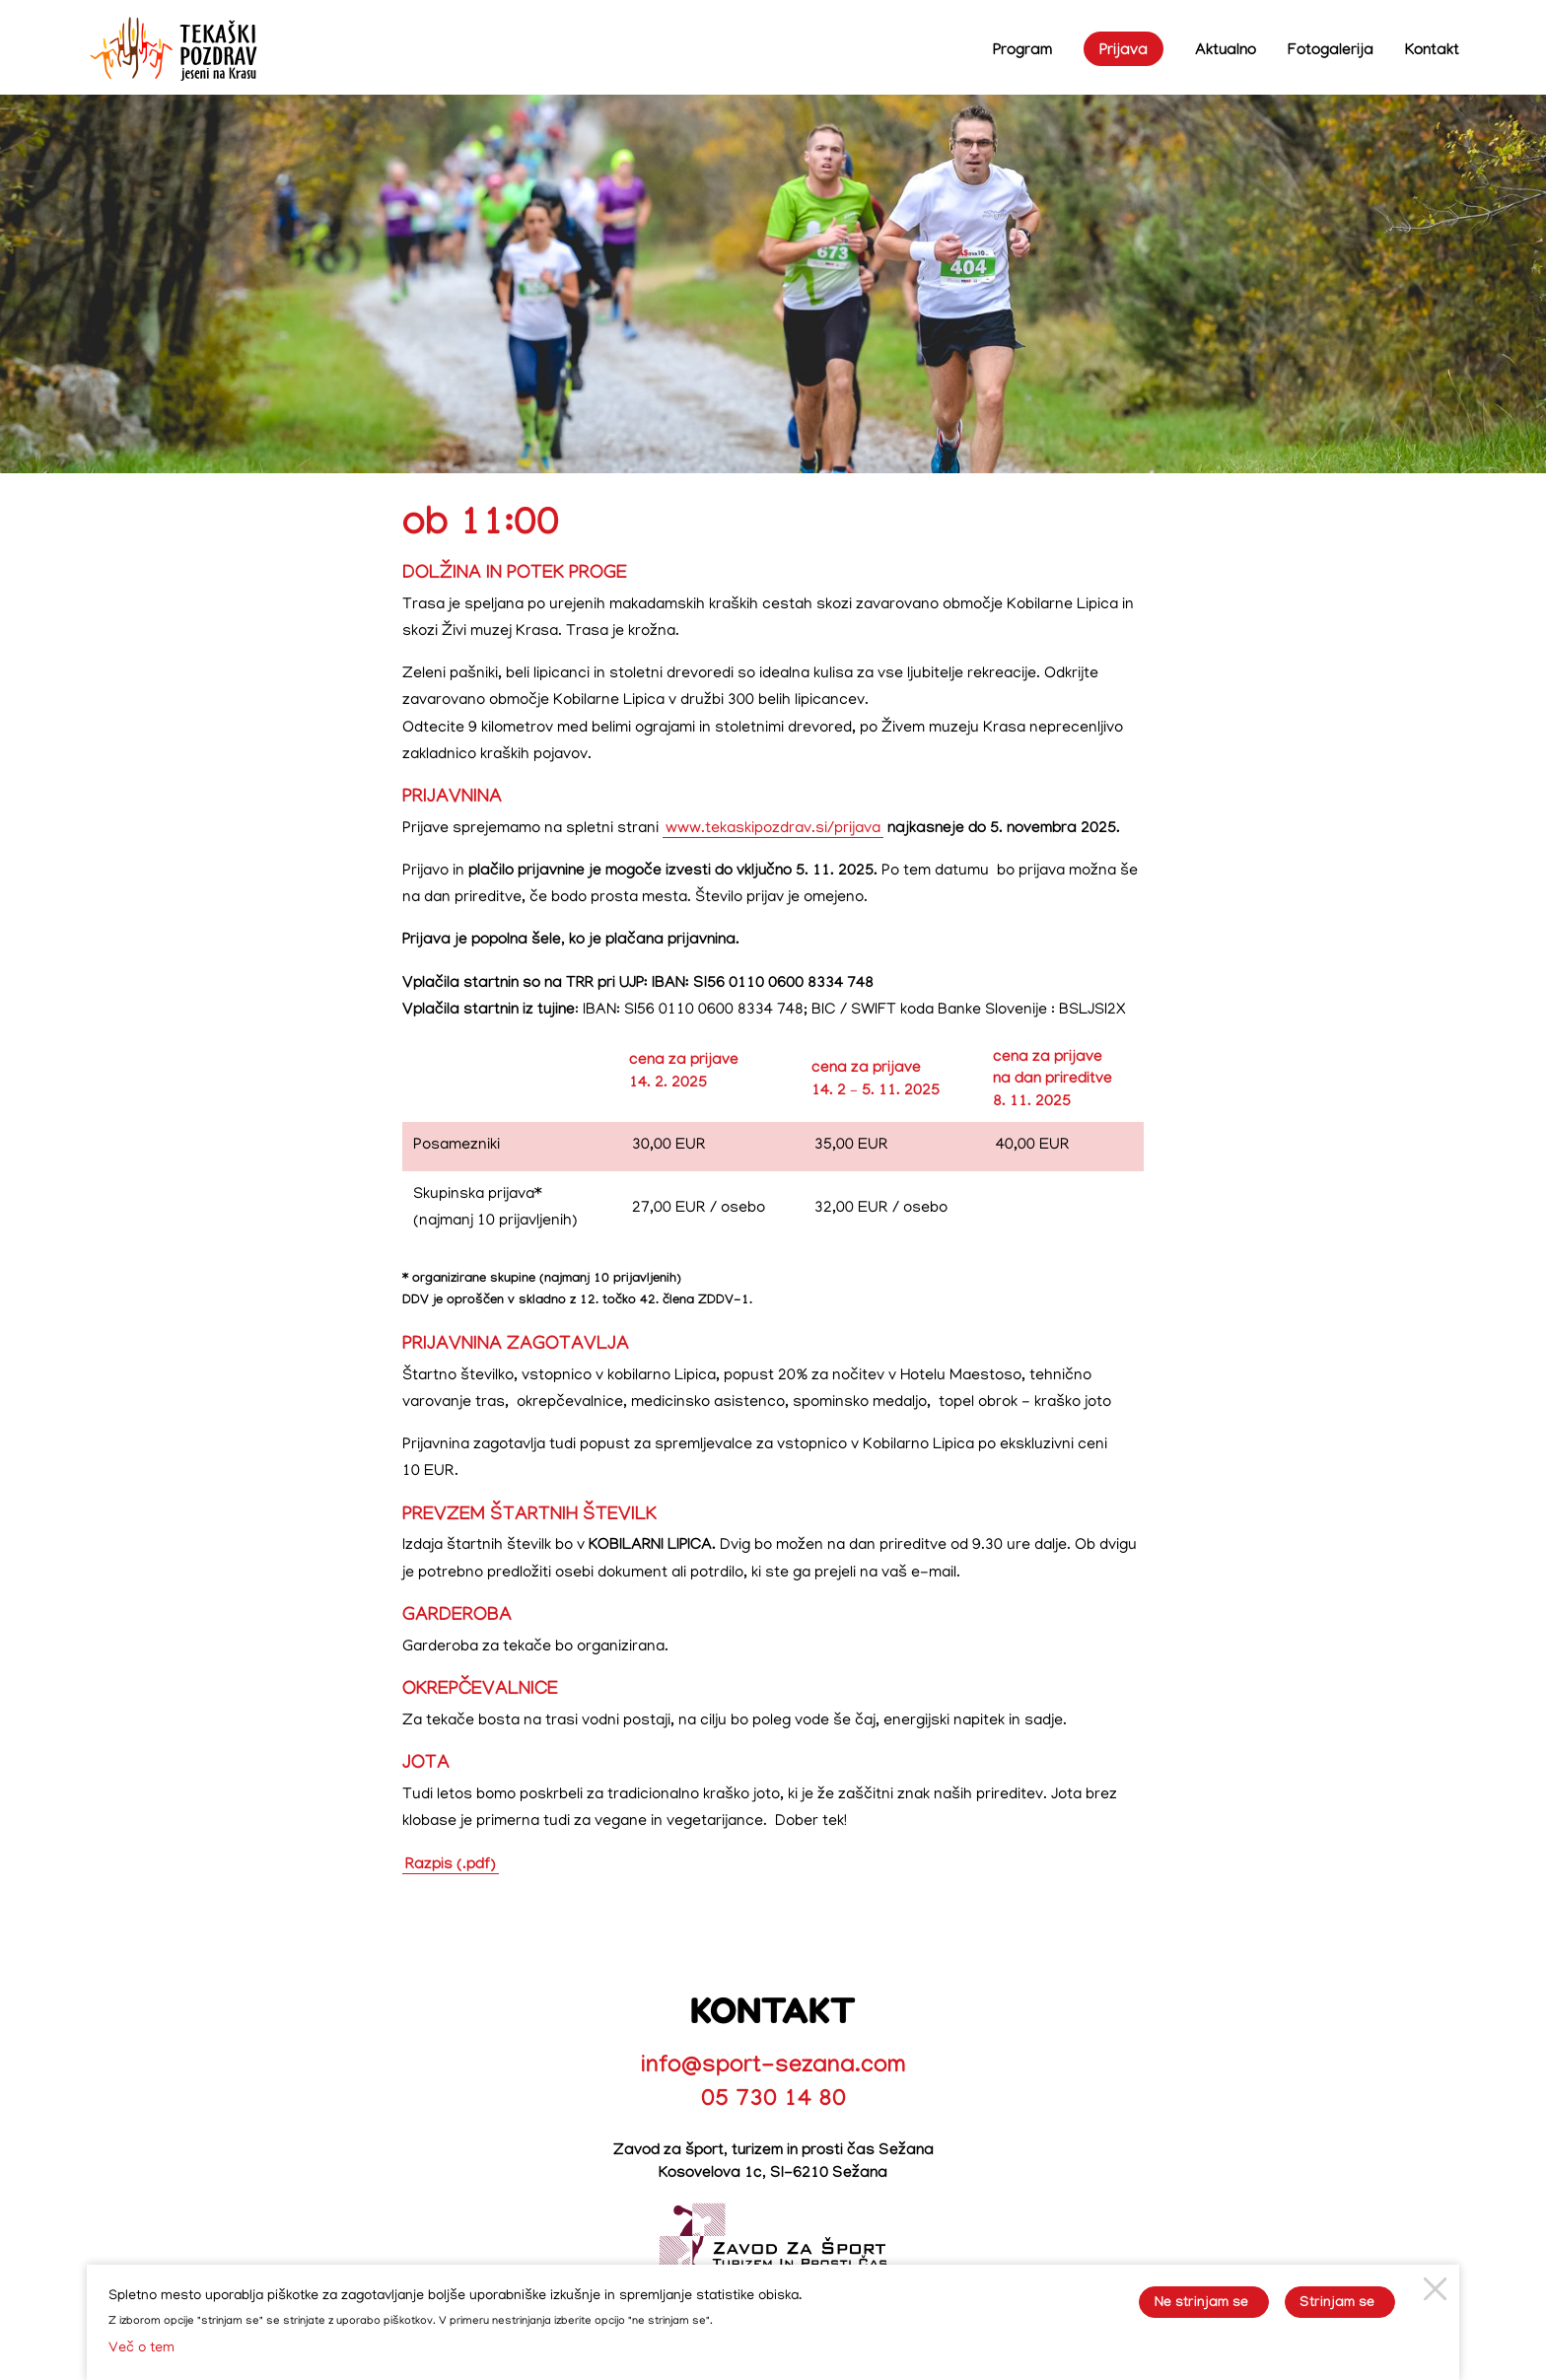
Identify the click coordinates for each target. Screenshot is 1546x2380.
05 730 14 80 (773, 2101)
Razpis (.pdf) (450, 1865)
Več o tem (141, 2348)
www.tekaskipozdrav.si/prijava (773, 829)
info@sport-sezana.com (773, 2068)
